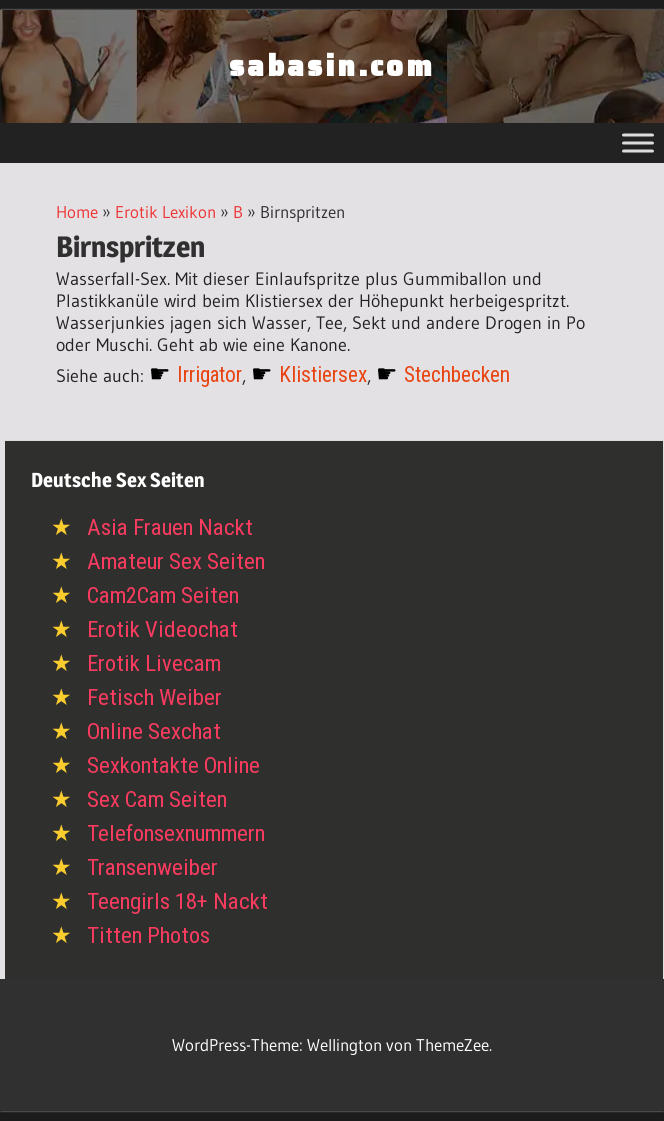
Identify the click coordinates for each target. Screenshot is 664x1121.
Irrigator (209, 374)
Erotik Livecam (154, 663)
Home (77, 211)
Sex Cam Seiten (157, 799)
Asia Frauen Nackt (170, 527)
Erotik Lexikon (165, 211)
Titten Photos (148, 935)
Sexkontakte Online (173, 765)
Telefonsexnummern (176, 833)
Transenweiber (152, 867)
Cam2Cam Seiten (163, 595)
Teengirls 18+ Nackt (177, 901)
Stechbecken (457, 374)
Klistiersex (323, 374)
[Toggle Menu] (638, 142)
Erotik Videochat (162, 629)
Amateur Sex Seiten (176, 561)
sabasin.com (332, 66)
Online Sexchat (154, 731)
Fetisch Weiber (154, 697)
